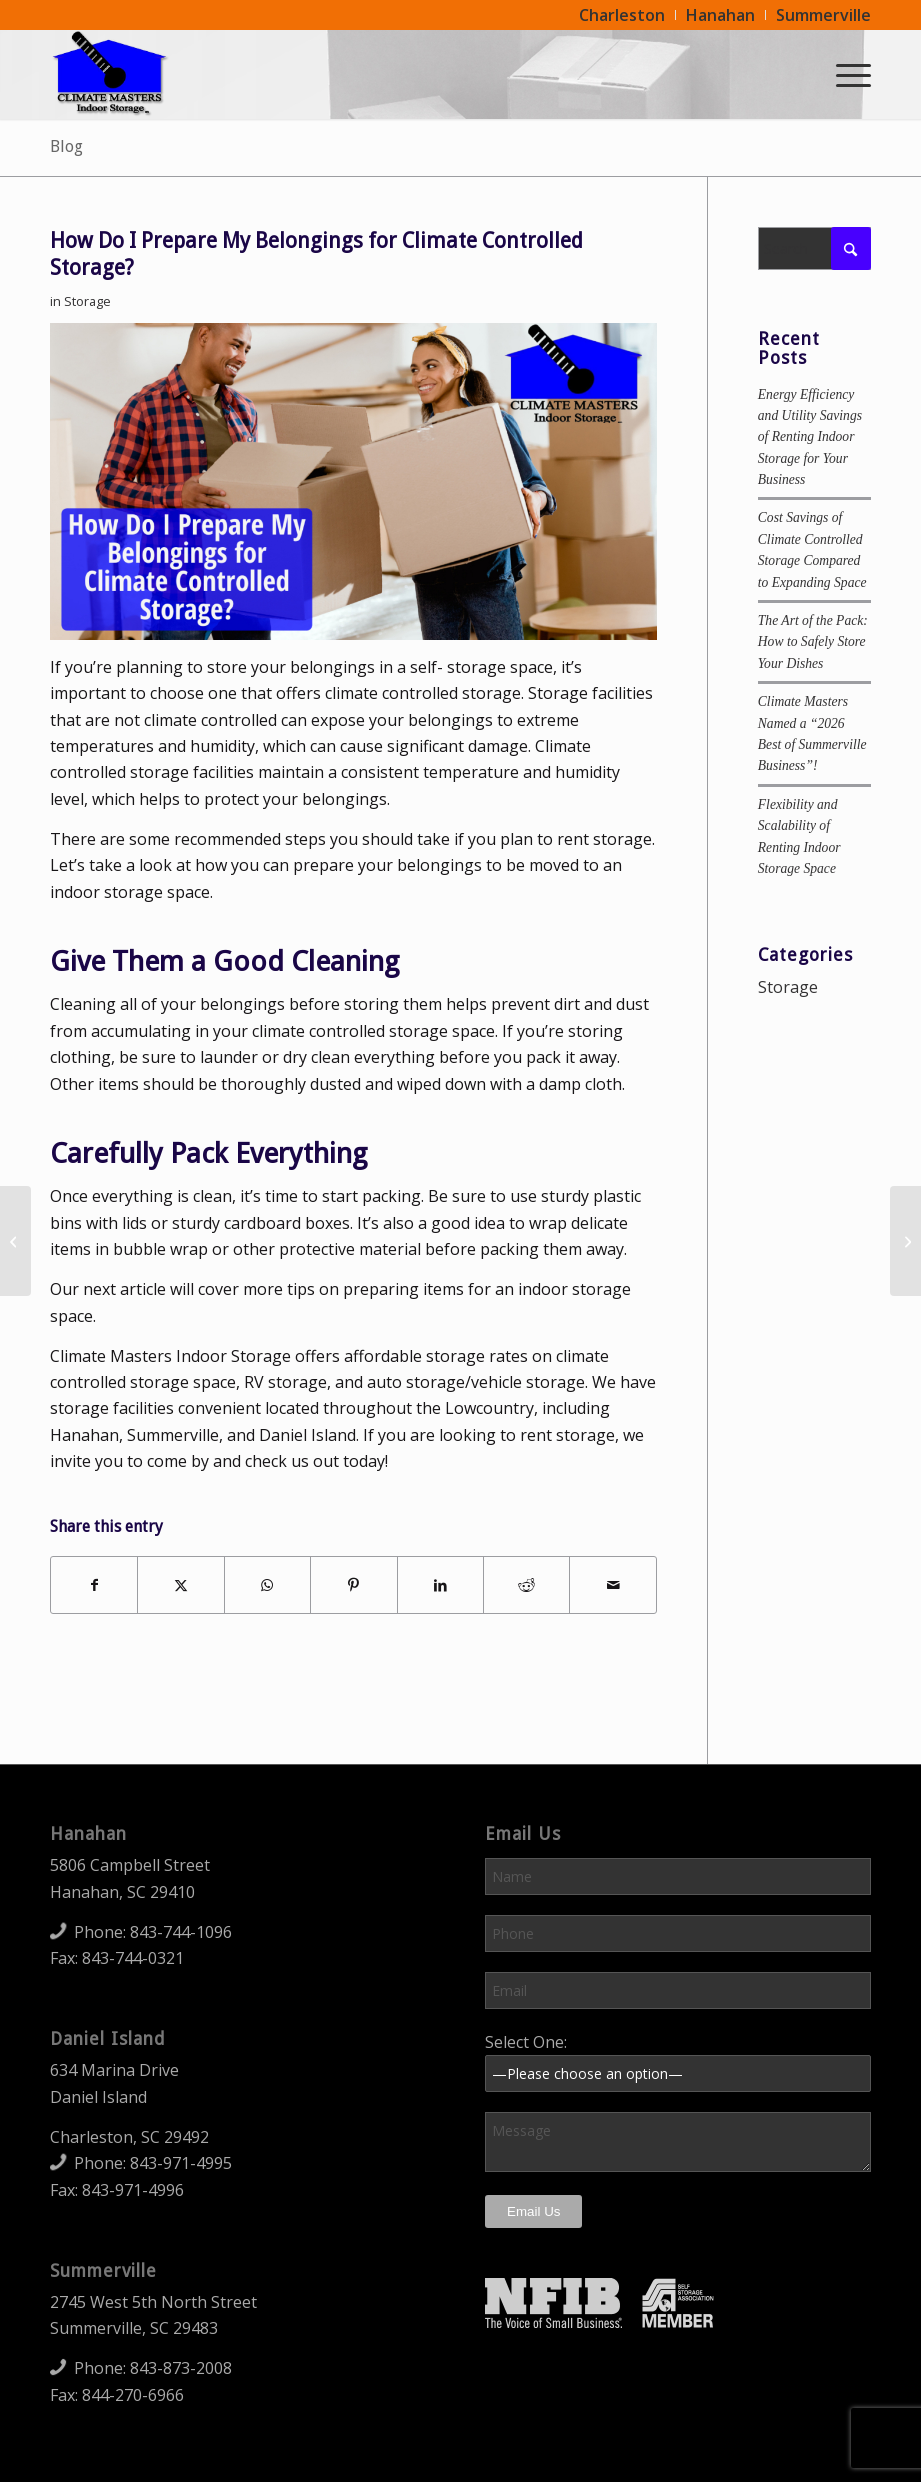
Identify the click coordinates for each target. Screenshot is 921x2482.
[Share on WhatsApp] (267, 1585)
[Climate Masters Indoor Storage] (110, 74)
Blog (66, 146)
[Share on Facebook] (94, 1585)
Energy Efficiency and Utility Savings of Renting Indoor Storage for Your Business (810, 437)
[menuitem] (622, 15)
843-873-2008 (181, 2368)
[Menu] (843, 74)
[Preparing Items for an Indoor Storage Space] (905, 1241)
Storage (87, 301)
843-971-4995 (181, 2163)
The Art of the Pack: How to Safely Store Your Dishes (813, 642)
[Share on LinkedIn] (440, 1585)
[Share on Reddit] (526, 1585)
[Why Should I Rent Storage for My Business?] (15, 1241)
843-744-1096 (181, 1932)
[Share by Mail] (612, 1585)
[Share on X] (180, 1585)
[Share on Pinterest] (353, 1585)
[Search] (814, 248)
